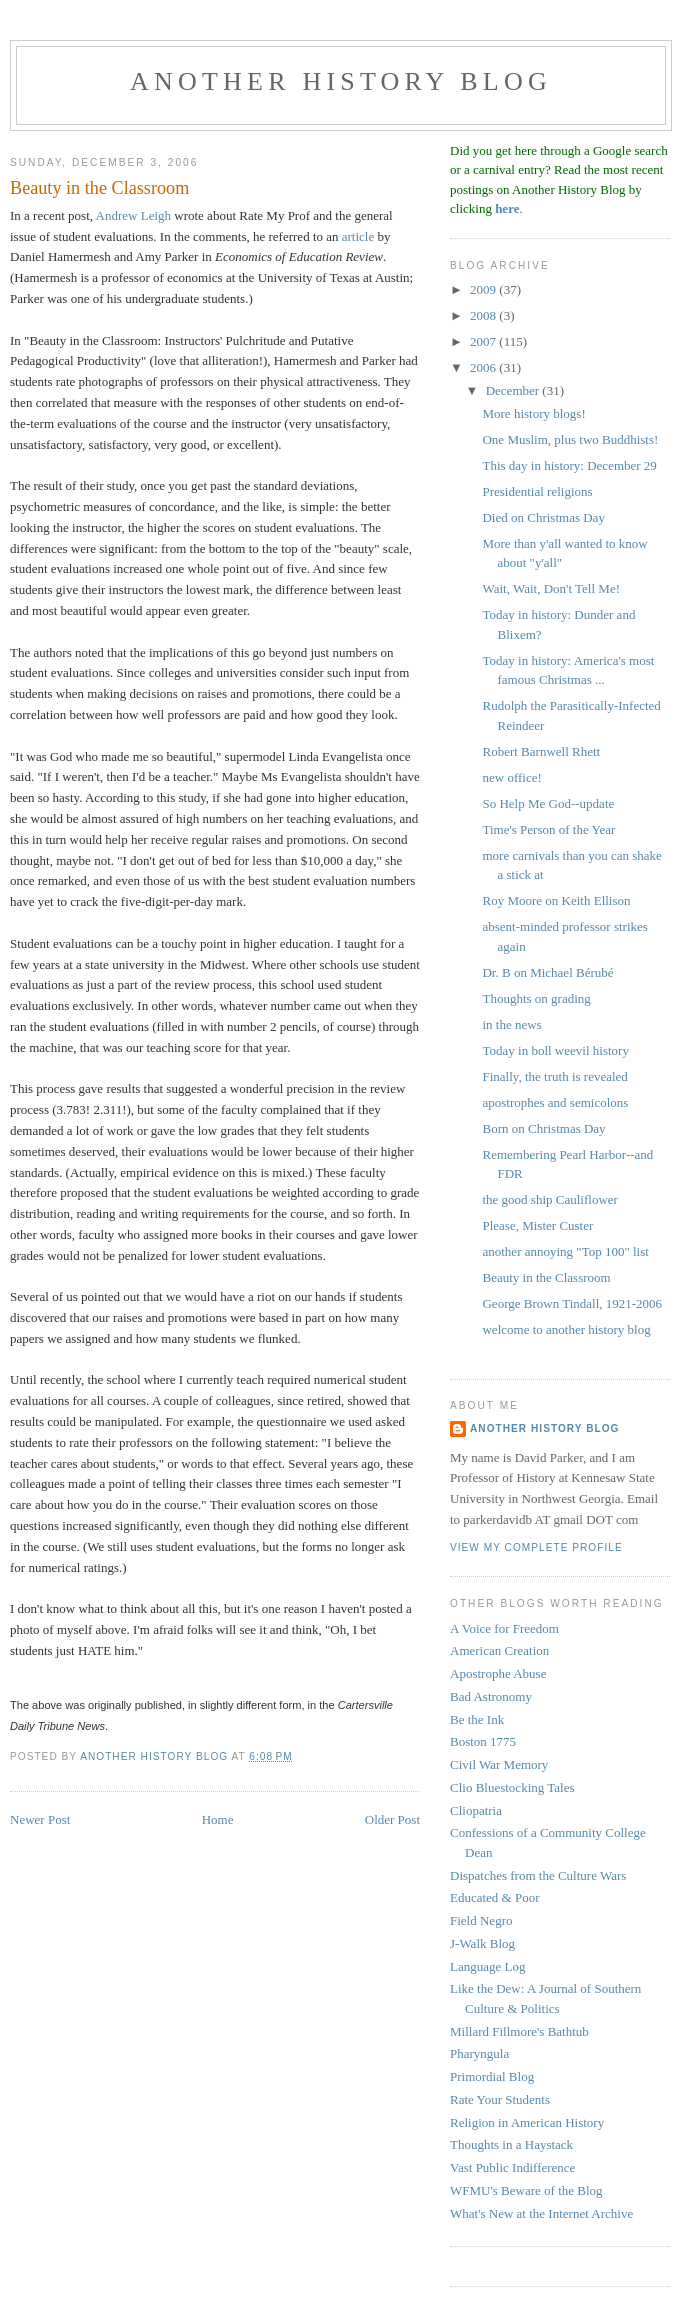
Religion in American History (527, 2122)
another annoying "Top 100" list (565, 1251)
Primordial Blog (492, 2076)
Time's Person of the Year (548, 829)
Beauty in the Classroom (546, 1277)
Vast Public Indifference (512, 2167)
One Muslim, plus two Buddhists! (570, 439)
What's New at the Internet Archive (541, 2213)
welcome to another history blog (566, 1329)
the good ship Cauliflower (549, 1199)
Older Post (392, 1819)
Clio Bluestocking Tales (512, 1787)
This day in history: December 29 (569, 465)
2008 (484, 315)
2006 (484, 367)
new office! (511, 777)
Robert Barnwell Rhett (541, 751)
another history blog (341, 81)
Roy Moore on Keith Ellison (556, 900)
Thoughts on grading (536, 998)
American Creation (499, 1650)
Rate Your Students (500, 2099)
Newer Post (40, 1819)
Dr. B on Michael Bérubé (547, 972)
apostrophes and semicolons (555, 1102)
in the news (511, 1024)
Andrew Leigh (133, 215)
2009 (484, 289)
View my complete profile (536, 1547)
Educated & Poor (495, 1897)
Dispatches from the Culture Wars (538, 1875)
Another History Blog (544, 1428)
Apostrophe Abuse (498, 1673)
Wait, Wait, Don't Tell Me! (551, 588)
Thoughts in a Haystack (511, 2144)
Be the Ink (477, 1719)
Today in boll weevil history (555, 1050)
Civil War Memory (499, 1764)
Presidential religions (537, 491)
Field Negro (481, 1920)
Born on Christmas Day (543, 1128)
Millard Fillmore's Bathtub (519, 2031)
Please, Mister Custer (537, 1225)
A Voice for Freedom (504, 1628)
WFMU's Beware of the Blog (526, 2190)
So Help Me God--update (548, 803)
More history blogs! (533, 413)
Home (218, 1819)
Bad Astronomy (491, 1696)
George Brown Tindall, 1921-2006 (572, 1303)
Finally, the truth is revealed (554, 1076)
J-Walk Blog (482, 1943)
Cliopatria (476, 1810)
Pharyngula (479, 2053)
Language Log (487, 1966)
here (507, 208)
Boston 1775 (483, 1741)
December (514, 390)
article (358, 236)
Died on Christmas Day (543, 517)
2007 (484, 341)
